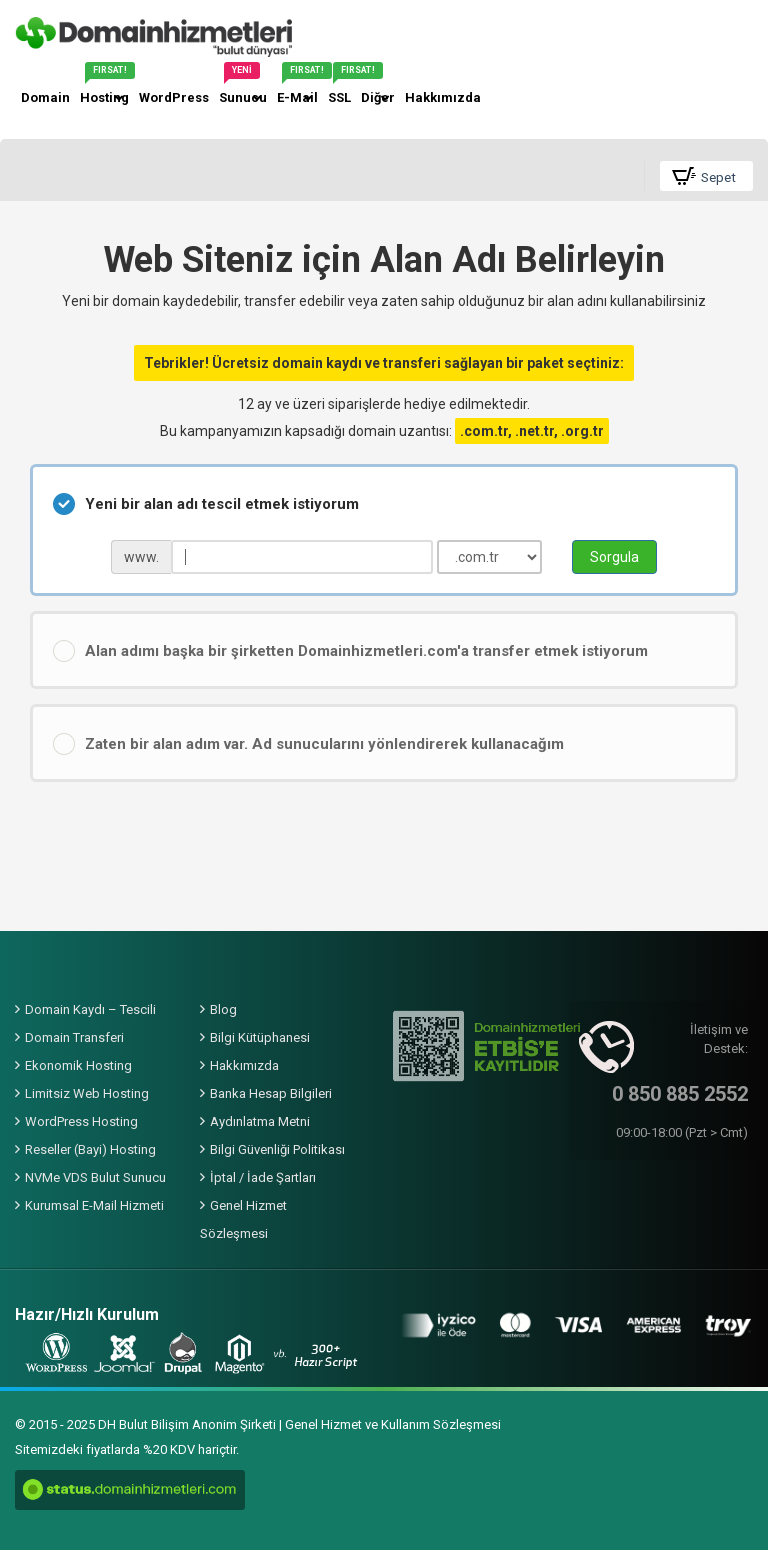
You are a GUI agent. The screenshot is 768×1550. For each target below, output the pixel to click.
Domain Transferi (74, 1037)
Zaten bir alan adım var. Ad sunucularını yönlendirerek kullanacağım (308, 744)
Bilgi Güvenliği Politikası (277, 1149)
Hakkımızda (244, 1065)
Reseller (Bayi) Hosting (90, 1149)
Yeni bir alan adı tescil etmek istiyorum (206, 504)
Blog (223, 1009)
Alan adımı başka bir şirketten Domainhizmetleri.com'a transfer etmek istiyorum (350, 651)
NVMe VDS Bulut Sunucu (95, 1177)
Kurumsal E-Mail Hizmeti (94, 1205)
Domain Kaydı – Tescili (90, 1009)
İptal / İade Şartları (263, 1177)
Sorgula (614, 557)
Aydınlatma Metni (260, 1121)
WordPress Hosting (81, 1121)
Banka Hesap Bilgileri (271, 1093)
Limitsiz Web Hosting (87, 1093)
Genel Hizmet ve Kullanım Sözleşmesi (393, 1424)
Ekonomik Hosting (78, 1065)
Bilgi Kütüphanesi (260, 1037)
